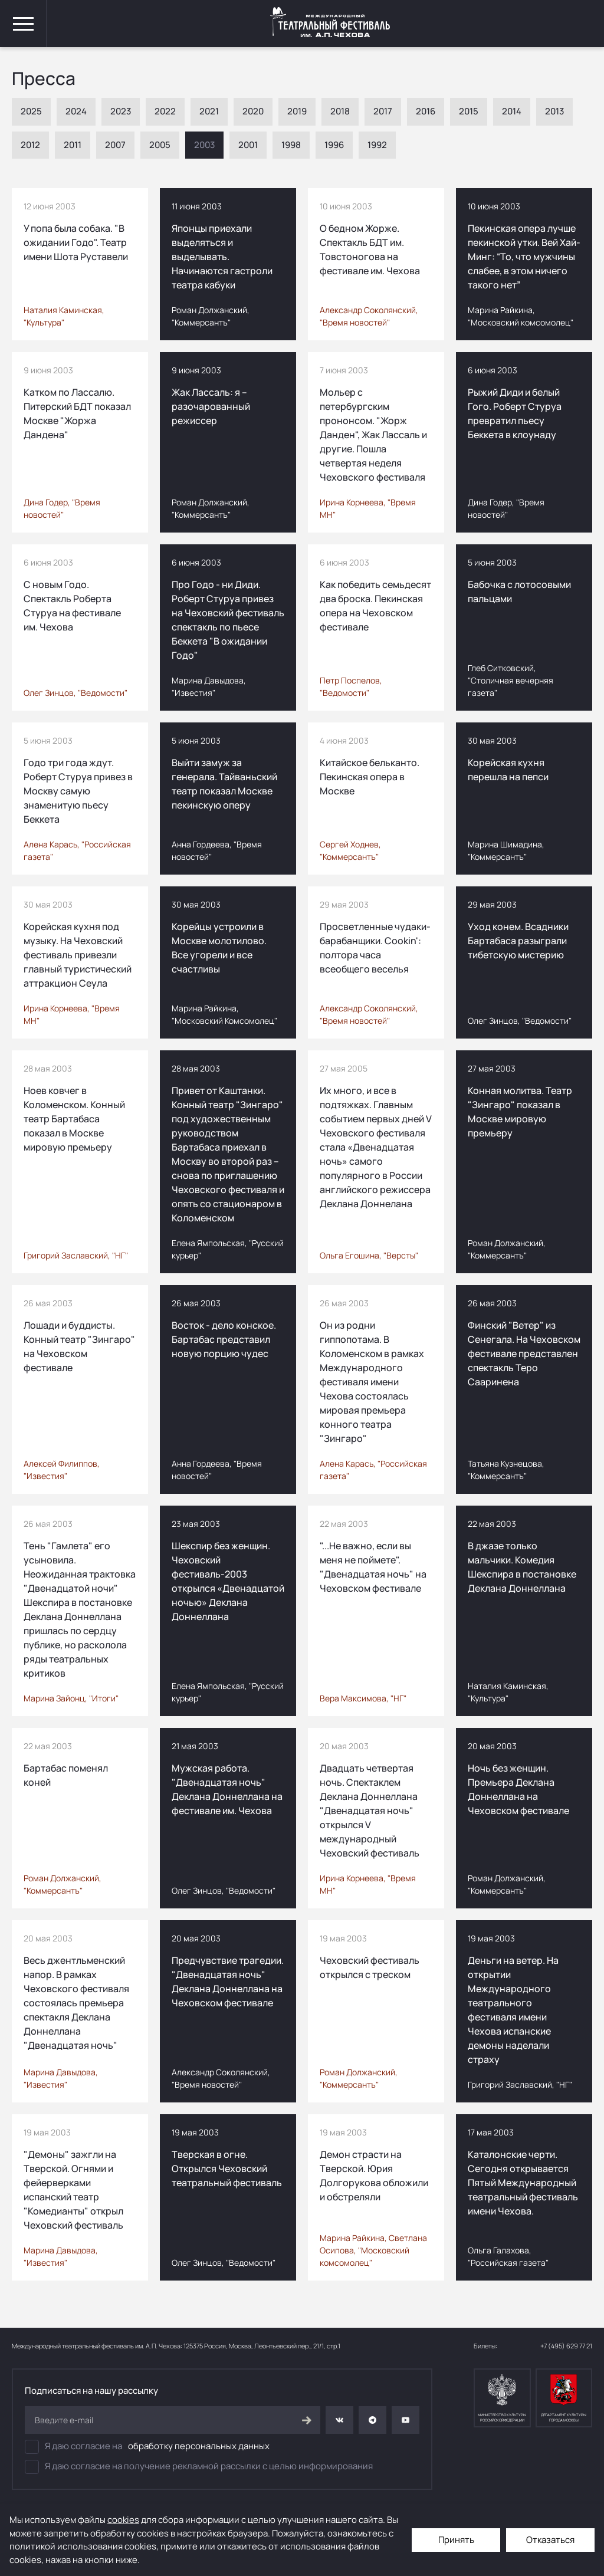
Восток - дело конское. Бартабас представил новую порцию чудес (224, 1339)
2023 (120, 111)
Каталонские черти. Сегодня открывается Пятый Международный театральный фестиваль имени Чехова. (523, 2182)
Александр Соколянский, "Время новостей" (369, 316)
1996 (334, 145)
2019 (297, 111)
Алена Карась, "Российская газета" (77, 850)
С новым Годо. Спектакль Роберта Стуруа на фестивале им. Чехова (72, 605)
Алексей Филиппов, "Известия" (62, 1469)
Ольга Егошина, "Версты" (369, 1255)
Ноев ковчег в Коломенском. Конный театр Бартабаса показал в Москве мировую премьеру (74, 1119)
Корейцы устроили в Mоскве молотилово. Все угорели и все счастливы (219, 947)
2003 (204, 145)
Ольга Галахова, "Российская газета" (508, 2256)
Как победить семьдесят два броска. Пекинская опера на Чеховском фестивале (375, 605)
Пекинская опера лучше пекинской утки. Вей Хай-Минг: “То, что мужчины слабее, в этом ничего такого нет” (524, 256)
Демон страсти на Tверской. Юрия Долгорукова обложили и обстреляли (374, 2175)
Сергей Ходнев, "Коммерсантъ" (350, 850)
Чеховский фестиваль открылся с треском (369, 1967)
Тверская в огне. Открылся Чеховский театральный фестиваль (227, 2168)
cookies (123, 2519)
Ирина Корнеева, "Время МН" (368, 508)
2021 (209, 111)
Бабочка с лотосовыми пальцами (519, 591)
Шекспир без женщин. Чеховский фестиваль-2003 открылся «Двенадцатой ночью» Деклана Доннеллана (228, 1581)
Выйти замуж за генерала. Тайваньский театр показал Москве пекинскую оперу (224, 783)
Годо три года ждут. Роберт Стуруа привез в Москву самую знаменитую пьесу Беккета (78, 791)
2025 (31, 111)
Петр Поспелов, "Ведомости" (351, 686)
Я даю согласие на (147, 2447)
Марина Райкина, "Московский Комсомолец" (224, 1014)
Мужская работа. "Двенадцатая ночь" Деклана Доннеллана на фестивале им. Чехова (227, 1789)
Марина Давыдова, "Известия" (209, 686)
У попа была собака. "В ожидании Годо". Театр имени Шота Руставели (76, 242)
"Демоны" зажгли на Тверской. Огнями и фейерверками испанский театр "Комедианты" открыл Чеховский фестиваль (73, 2190)
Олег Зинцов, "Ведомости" (75, 692)
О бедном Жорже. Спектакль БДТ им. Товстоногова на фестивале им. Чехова (370, 249)
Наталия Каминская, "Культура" (64, 316)
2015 (468, 111)
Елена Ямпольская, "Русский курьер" (228, 1249)
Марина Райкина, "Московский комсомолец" (520, 316)
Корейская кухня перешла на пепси (508, 769)
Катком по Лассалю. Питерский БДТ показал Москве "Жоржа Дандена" (77, 413)
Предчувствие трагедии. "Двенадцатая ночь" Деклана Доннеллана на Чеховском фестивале (228, 1981)
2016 (425, 111)
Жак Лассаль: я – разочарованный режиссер (211, 406)
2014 (511, 111)
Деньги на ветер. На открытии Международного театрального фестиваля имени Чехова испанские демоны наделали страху (513, 2010)
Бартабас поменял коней (66, 1775)
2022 (165, 111)
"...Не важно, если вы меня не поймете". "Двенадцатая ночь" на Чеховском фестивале (373, 1567)
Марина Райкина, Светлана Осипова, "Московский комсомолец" (373, 2250)
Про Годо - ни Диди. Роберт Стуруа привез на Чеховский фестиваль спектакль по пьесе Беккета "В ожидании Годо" (228, 620)
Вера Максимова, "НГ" (363, 1698)
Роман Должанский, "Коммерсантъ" (211, 316)
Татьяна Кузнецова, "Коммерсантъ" (506, 1469)
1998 (291, 145)
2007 (115, 145)
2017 (382, 111)
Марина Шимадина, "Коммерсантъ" (506, 850)
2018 (340, 111)
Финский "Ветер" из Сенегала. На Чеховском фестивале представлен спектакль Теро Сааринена (524, 1353)
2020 (253, 111)
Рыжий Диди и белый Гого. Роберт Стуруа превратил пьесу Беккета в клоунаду (515, 413)
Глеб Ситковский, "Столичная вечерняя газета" (510, 680)
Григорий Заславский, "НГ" (76, 1255)
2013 (554, 111)
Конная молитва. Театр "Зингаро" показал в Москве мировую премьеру (520, 1111)
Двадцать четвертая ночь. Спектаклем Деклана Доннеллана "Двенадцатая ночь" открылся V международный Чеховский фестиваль (369, 1810)
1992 (377, 145)
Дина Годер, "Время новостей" (62, 508)
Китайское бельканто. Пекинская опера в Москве (369, 776)
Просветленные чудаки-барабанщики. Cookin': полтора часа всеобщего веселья (375, 947)
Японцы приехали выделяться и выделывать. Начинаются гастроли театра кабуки (222, 256)
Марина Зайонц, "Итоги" (71, 1698)
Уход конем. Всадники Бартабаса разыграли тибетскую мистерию (518, 940)
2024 (76, 111)
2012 (30, 145)
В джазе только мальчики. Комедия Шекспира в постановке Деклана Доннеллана (522, 1567)
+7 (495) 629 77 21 (566, 2345)
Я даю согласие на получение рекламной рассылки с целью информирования (199, 2467)
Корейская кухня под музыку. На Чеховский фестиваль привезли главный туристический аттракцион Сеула (78, 955)
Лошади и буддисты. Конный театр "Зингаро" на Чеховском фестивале (79, 1346)
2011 (72, 145)
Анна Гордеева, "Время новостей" (217, 850)
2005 (159, 145)
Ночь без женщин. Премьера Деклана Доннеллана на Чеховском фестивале (518, 1789)
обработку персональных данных (199, 2446)
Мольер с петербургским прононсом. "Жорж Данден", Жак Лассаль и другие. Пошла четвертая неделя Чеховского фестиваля (373, 435)
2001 (248, 145)
